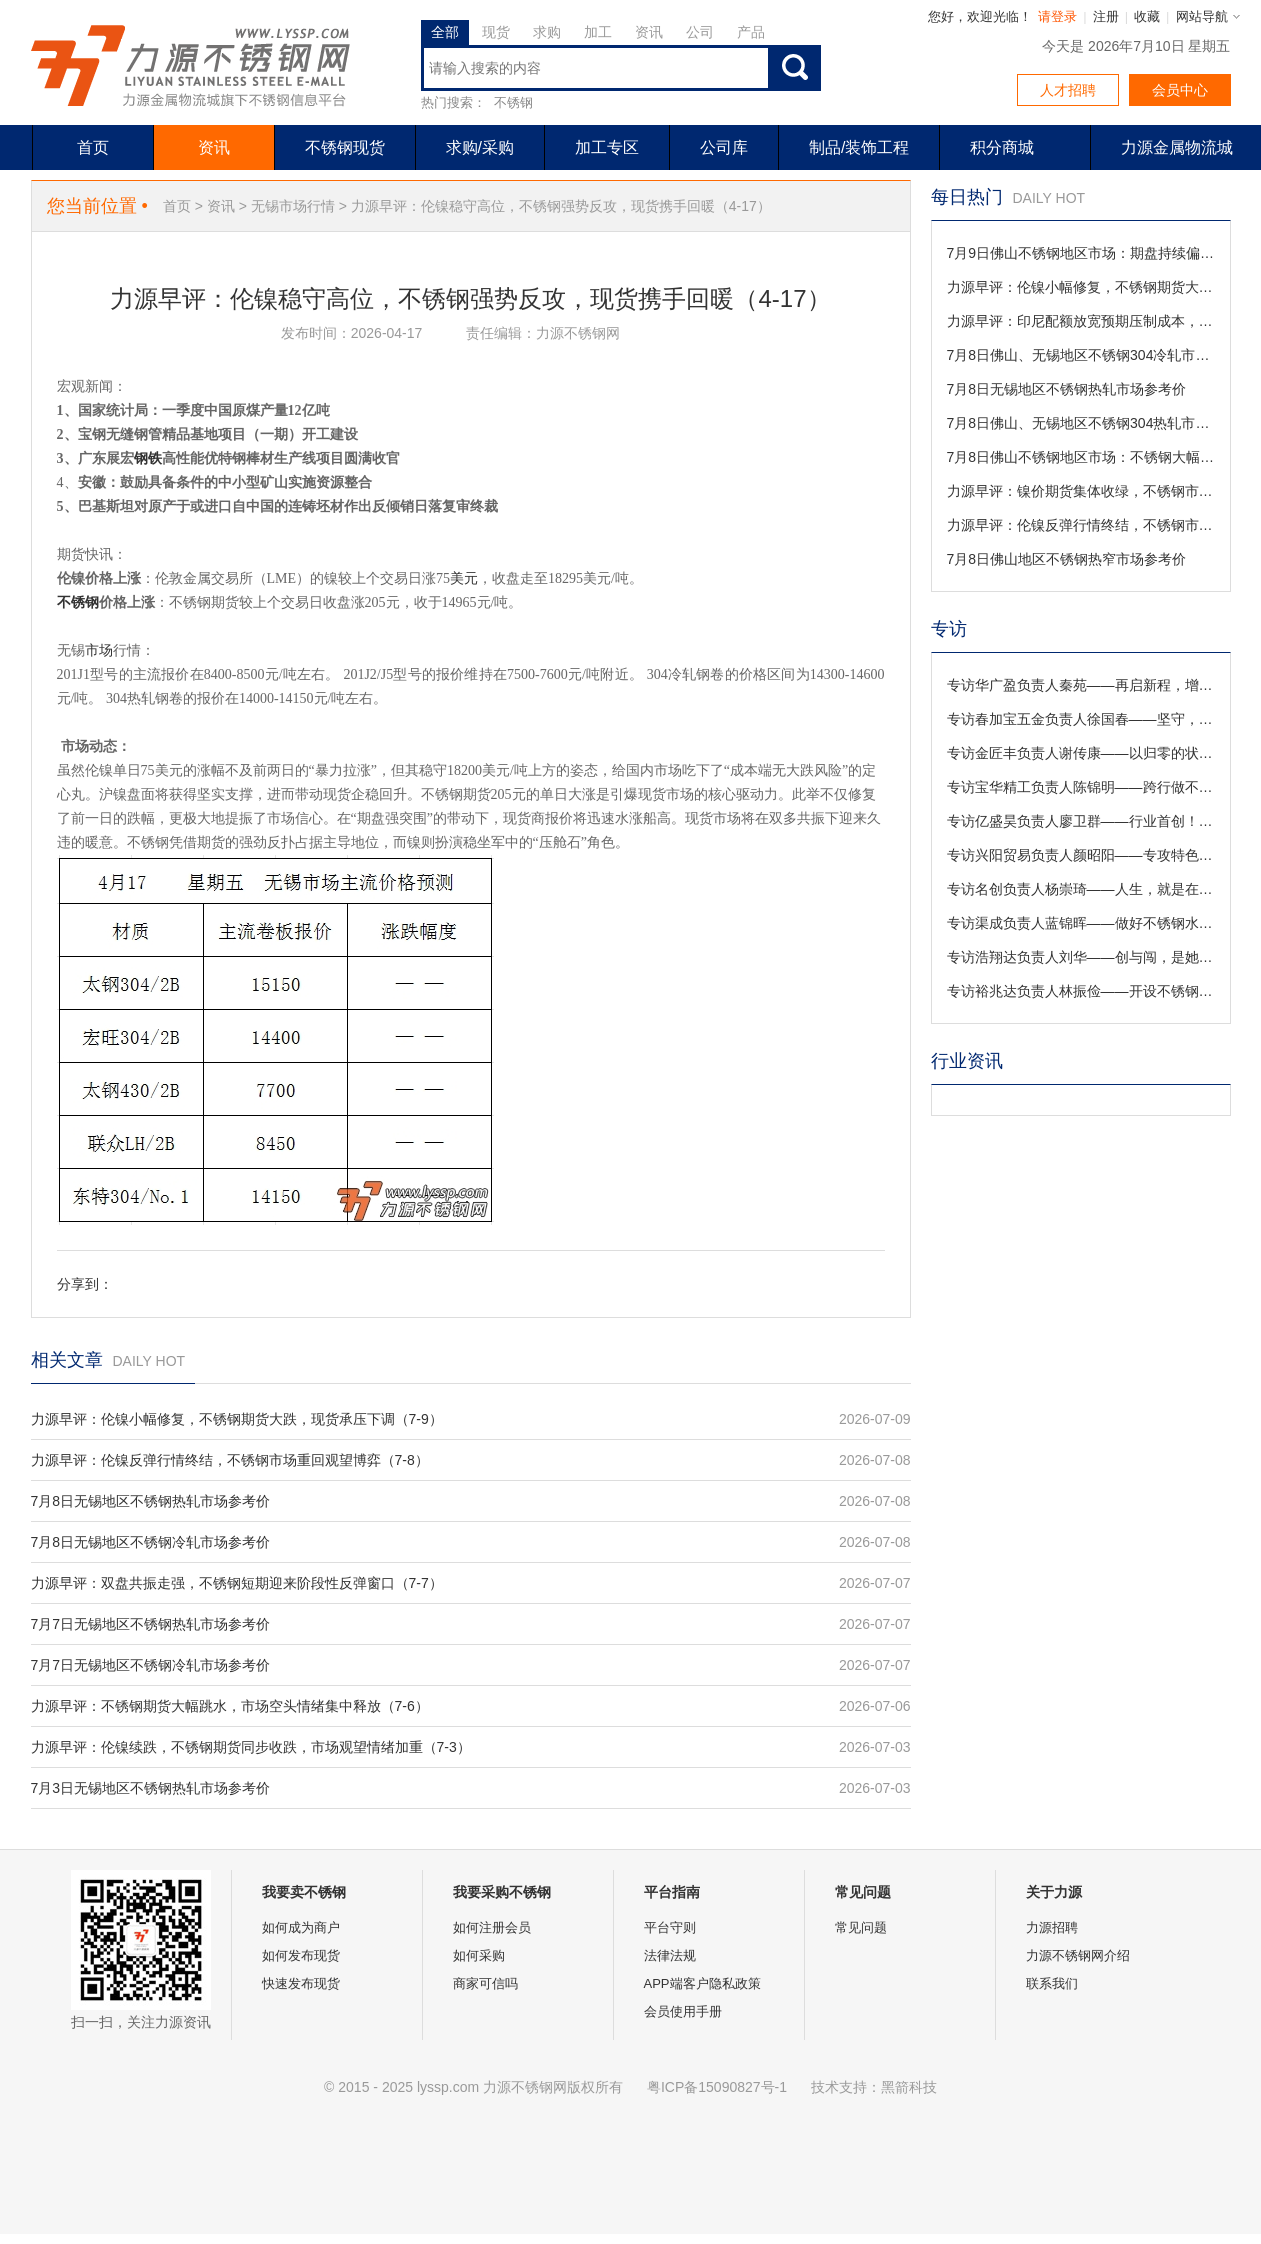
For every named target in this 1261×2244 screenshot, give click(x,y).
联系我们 (1052, 1983)
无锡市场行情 (293, 206)
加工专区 (607, 147)
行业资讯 (967, 1061)
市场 (99, 650)
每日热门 (967, 197)
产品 (751, 32)
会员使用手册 (683, 2011)
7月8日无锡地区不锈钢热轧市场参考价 (151, 1501)
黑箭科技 (909, 2087)
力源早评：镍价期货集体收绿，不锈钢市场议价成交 (1081, 491)
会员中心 (1180, 90)
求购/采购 (480, 147)
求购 (547, 32)
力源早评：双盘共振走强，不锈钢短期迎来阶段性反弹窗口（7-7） (237, 1583)
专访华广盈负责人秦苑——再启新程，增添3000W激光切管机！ (1081, 685)
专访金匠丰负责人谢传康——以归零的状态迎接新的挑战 (1081, 753)
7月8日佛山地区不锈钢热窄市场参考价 (1067, 559)
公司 (700, 32)
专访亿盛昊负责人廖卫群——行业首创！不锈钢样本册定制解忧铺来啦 (1081, 821)
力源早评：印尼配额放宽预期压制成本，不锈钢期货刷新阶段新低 (1081, 321)
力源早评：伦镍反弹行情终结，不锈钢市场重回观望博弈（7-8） (230, 1460)
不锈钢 (513, 102)
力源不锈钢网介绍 (1078, 1955)
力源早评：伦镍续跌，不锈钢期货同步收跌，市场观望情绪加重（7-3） (251, 1747)
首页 (93, 147)
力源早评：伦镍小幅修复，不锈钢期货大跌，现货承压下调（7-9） (237, 1419)
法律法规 (670, 1955)
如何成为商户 (301, 1927)
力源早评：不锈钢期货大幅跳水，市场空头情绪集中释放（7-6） (230, 1706)
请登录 (1057, 16)
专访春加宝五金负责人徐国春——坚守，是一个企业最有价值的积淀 (1081, 719)
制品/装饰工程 (859, 147)
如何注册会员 (492, 1927)
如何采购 (479, 1955)
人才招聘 (1068, 90)
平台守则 (670, 1927)
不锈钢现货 (345, 147)
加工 (598, 32)
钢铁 (148, 458)
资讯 (649, 32)
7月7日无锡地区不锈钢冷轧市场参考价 (151, 1665)
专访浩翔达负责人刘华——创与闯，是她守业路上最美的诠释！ (1081, 957)
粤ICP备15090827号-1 (717, 2087)
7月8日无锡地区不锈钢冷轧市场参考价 (151, 1542)
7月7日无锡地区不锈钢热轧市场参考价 (151, 1624)
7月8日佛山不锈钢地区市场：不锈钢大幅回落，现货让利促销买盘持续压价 (1081, 457)
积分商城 (1002, 147)
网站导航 (1202, 16)
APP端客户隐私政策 (702, 1983)
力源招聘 (1052, 1927)
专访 (949, 629)
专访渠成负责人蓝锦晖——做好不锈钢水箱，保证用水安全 (1081, 923)
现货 (496, 32)
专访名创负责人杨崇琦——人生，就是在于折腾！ (1081, 889)
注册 (1106, 16)
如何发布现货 (301, 1955)
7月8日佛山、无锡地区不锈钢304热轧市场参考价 (1081, 423)
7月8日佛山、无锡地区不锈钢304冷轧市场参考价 (1081, 355)
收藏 (1147, 16)
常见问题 (861, 1927)
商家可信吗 (485, 1983)
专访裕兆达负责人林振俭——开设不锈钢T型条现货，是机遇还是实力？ (1081, 991)
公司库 (724, 147)
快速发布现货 (301, 1983)
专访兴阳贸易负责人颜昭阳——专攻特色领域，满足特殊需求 (1081, 855)
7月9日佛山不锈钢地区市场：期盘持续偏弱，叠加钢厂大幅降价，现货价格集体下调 (1081, 253)
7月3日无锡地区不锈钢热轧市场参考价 (151, 1788)
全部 (445, 32)
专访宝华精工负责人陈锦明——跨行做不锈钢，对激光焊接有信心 (1081, 787)
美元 (464, 578)
